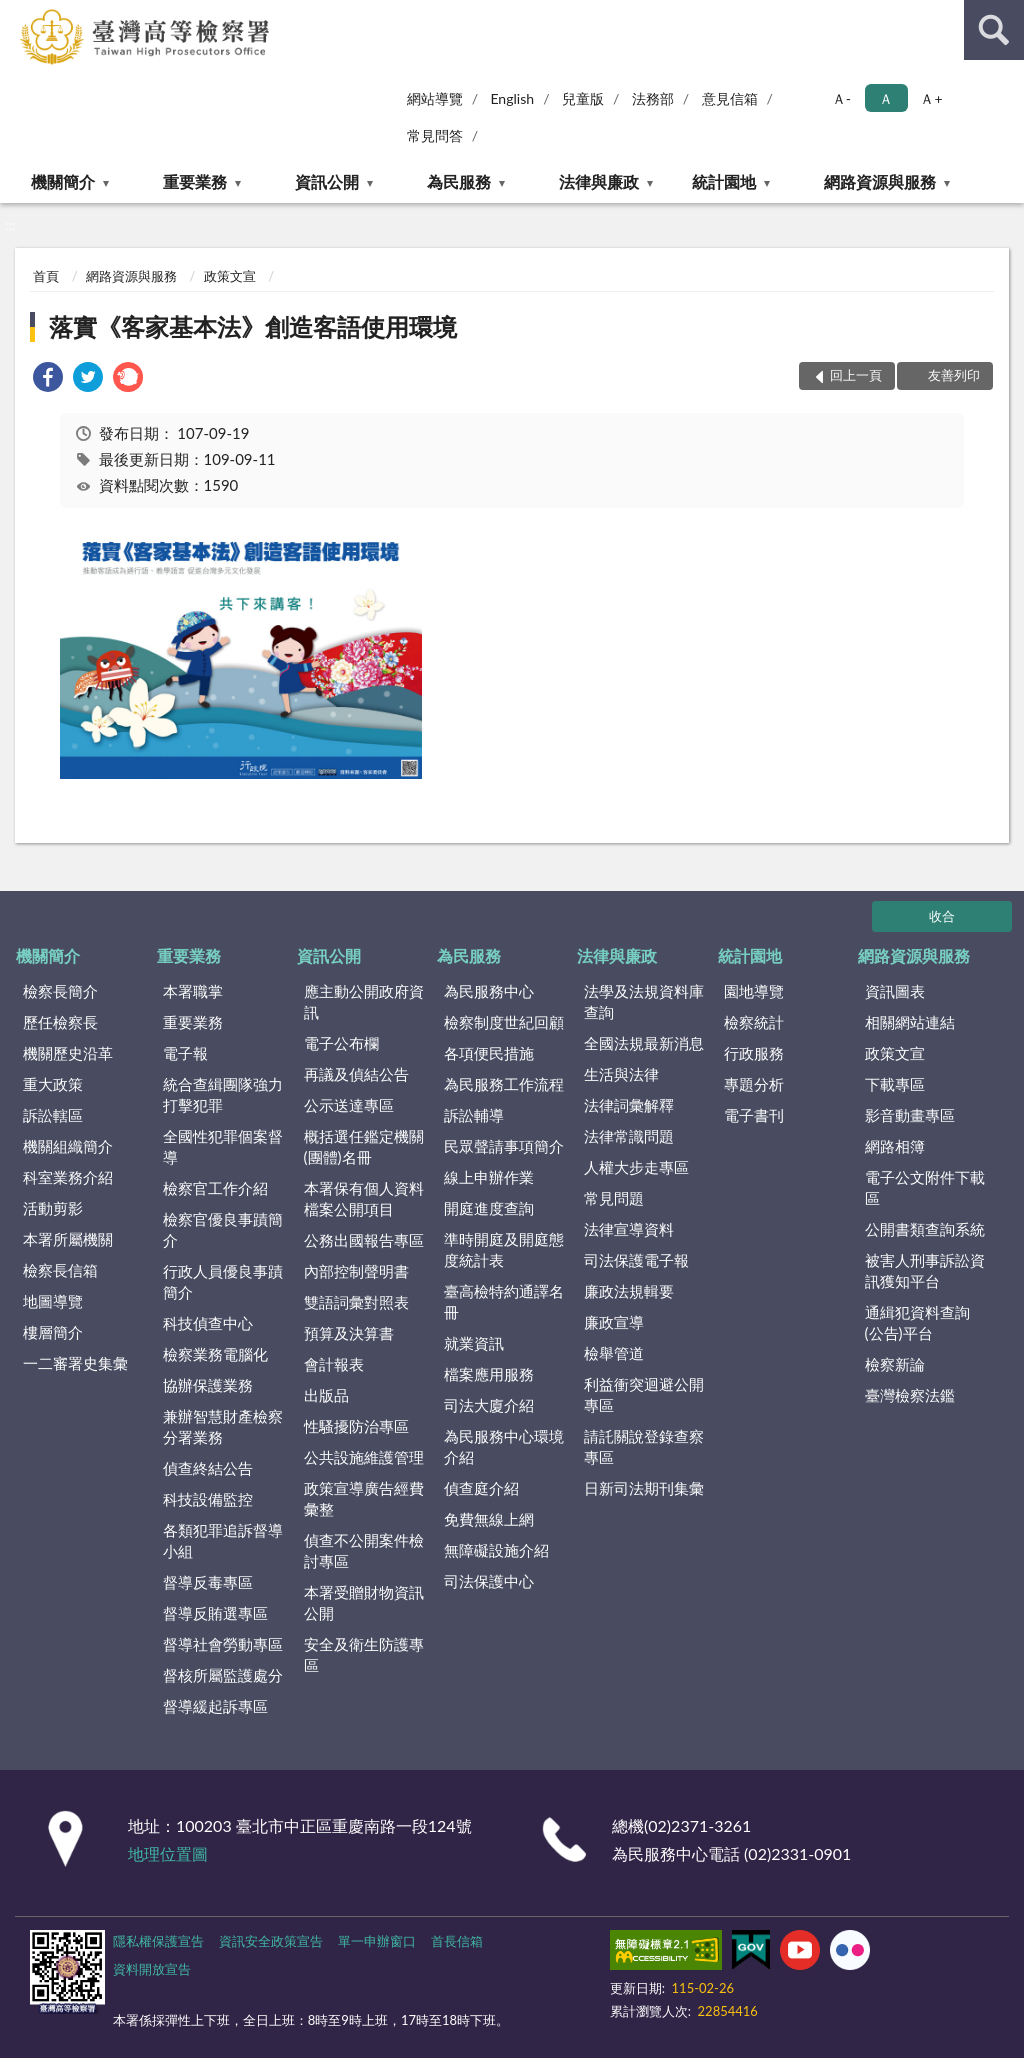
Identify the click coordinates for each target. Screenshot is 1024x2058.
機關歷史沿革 (68, 1053)
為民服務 (459, 181)
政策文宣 (230, 276)
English (512, 98)
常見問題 (614, 1198)
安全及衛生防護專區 (364, 1654)
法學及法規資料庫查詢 (644, 1001)
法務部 (653, 98)
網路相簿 (895, 1146)
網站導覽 (435, 98)
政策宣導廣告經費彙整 (364, 1498)
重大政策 (53, 1084)
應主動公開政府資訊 (364, 1001)
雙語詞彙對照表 (356, 1302)
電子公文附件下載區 (925, 1187)
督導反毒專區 (208, 1582)
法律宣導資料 (629, 1229)
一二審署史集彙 (75, 1363)
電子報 (185, 1053)
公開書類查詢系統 (925, 1229)
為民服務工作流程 (504, 1084)
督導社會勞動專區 (223, 1644)
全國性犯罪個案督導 (223, 1146)
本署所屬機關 (68, 1239)
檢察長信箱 (60, 1270)
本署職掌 (193, 991)
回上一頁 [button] (856, 375)
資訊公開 (327, 181)
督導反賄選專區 (215, 1613)
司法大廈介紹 (489, 1405)
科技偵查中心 (208, 1323)
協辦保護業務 (208, 1385)
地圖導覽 (53, 1301)
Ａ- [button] (841, 98)
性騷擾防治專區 (356, 1426)
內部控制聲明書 (356, 1271)
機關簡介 (63, 181)
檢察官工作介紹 (215, 1188)
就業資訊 (474, 1343)
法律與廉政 (599, 181)
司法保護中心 (489, 1581)
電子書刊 (754, 1115)
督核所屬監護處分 (223, 1675)
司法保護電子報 (636, 1260)
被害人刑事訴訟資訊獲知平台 (925, 1270)
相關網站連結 (910, 1022)
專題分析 (754, 1084)
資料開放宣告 (152, 1969)
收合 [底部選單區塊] (942, 916)
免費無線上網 (489, 1519)
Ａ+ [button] (931, 98)
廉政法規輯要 (629, 1291)
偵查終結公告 (208, 1468)
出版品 (326, 1395)
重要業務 (195, 181)
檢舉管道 (614, 1353)
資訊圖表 (895, 991)
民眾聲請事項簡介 (504, 1146)
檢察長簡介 (60, 991)
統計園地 (724, 181)
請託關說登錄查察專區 (644, 1446)
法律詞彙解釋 (629, 1105)
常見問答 (435, 135)
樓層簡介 (53, 1332)
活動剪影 (53, 1208)
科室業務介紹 (68, 1177)
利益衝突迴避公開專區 (644, 1394)
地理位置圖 (168, 1853)
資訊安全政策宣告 (271, 1941)
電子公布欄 (341, 1043)
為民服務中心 (489, 991)
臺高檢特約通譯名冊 (504, 1301)
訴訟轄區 (53, 1115)
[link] (48, 379)
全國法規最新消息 (644, 1043)
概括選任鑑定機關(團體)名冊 (364, 1146)
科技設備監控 (208, 1499)
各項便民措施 (489, 1053)
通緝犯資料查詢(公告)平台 (917, 1322)
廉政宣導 (614, 1322)
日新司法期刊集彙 (644, 1488)
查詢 (994, 30)
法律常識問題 (629, 1136)
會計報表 (334, 1364)
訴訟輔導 (474, 1115)
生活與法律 (621, 1074)
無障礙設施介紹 (496, 1550)
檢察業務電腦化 (215, 1354)
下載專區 (895, 1084)
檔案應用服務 (489, 1374)
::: (16, 15)
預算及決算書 (349, 1333)
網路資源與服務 (880, 181)
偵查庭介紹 (481, 1488)
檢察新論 (895, 1364)
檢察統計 (754, 1022)
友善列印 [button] (954, 375)
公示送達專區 (349, 1105)
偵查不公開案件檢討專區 (364, 1550)
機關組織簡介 (68, 1146)
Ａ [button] (886, 98)
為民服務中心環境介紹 (504, 1446)
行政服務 (754, 1053)
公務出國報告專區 (364, 1240)
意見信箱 (730, 98)
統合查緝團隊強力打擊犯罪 (223, 1094)
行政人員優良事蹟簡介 (223, 1281)
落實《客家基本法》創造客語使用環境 (253, 326)
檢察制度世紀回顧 (504, 1022)
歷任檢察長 (60, 1022)
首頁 (46, 276)
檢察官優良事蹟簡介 (223, 1229)
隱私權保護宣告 (158, 1941)
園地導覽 (754, 991)
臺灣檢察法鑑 (910, 1395)
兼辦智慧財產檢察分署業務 (223, 1426)
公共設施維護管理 (364, 1457)
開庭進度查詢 (489, 1208)
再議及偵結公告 (356, 1074)
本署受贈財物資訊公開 (364, 1602)
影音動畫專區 (910, 1115)
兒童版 (583, 98)
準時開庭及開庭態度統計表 (504, 1249)
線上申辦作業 (489, 1177)
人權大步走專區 (636, 1167)
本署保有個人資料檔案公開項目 (364, 1198)
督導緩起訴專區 (215, 1706)
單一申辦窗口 (377, 1941)
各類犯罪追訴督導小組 (223, 1540)
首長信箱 (457, 1941)
